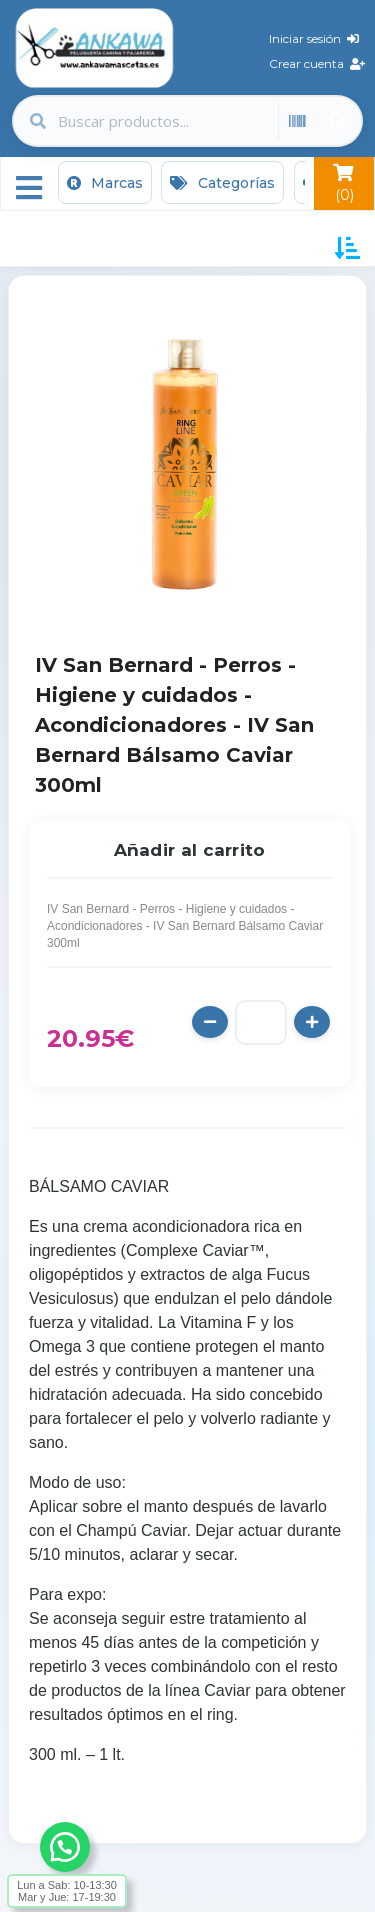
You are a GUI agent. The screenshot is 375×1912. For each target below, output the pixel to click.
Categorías (222, 183)
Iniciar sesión (314, 38)
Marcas (105, 183)
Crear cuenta (317, 63)
